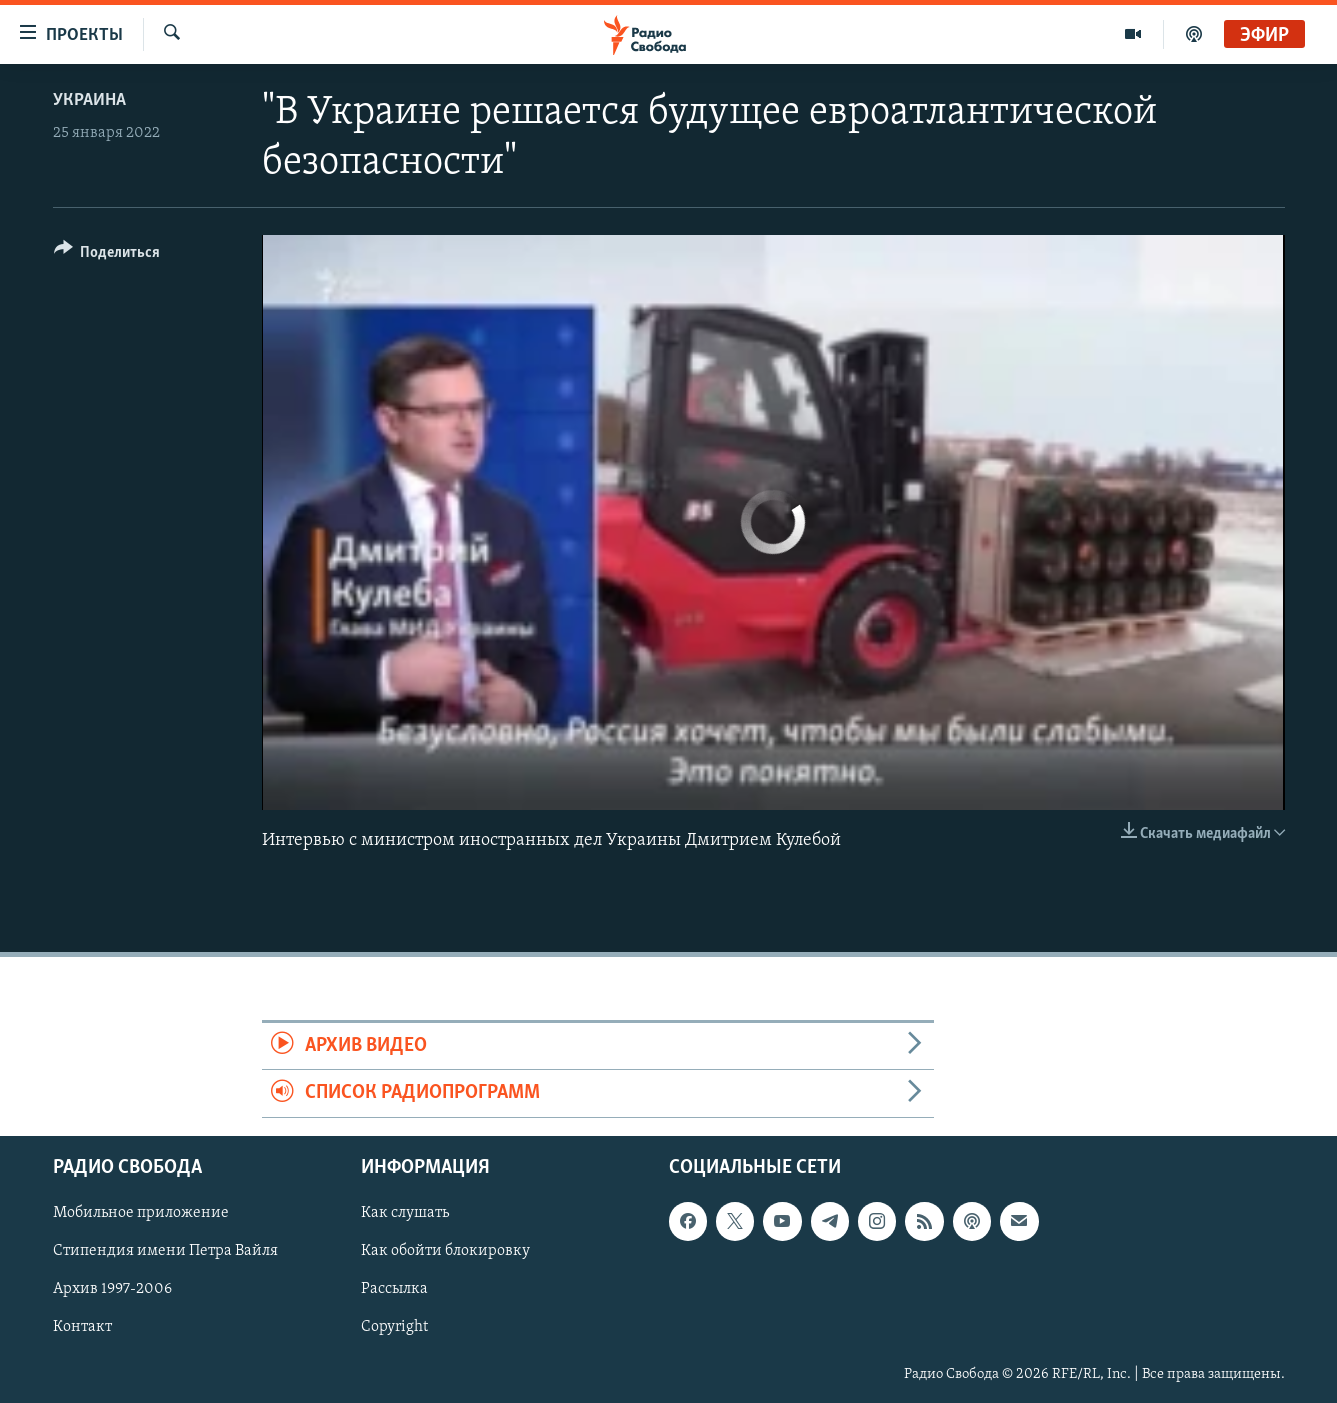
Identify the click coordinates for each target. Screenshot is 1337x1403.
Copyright (394, 1327)
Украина (89, 100)
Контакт (82, 1327)
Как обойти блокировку (445, 1251)
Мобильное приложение (141, 1213)
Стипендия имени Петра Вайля (165, 1251)
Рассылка (394, 1289)
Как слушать (405, 1213)
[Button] (107, 255)
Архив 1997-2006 (112, 1289)
